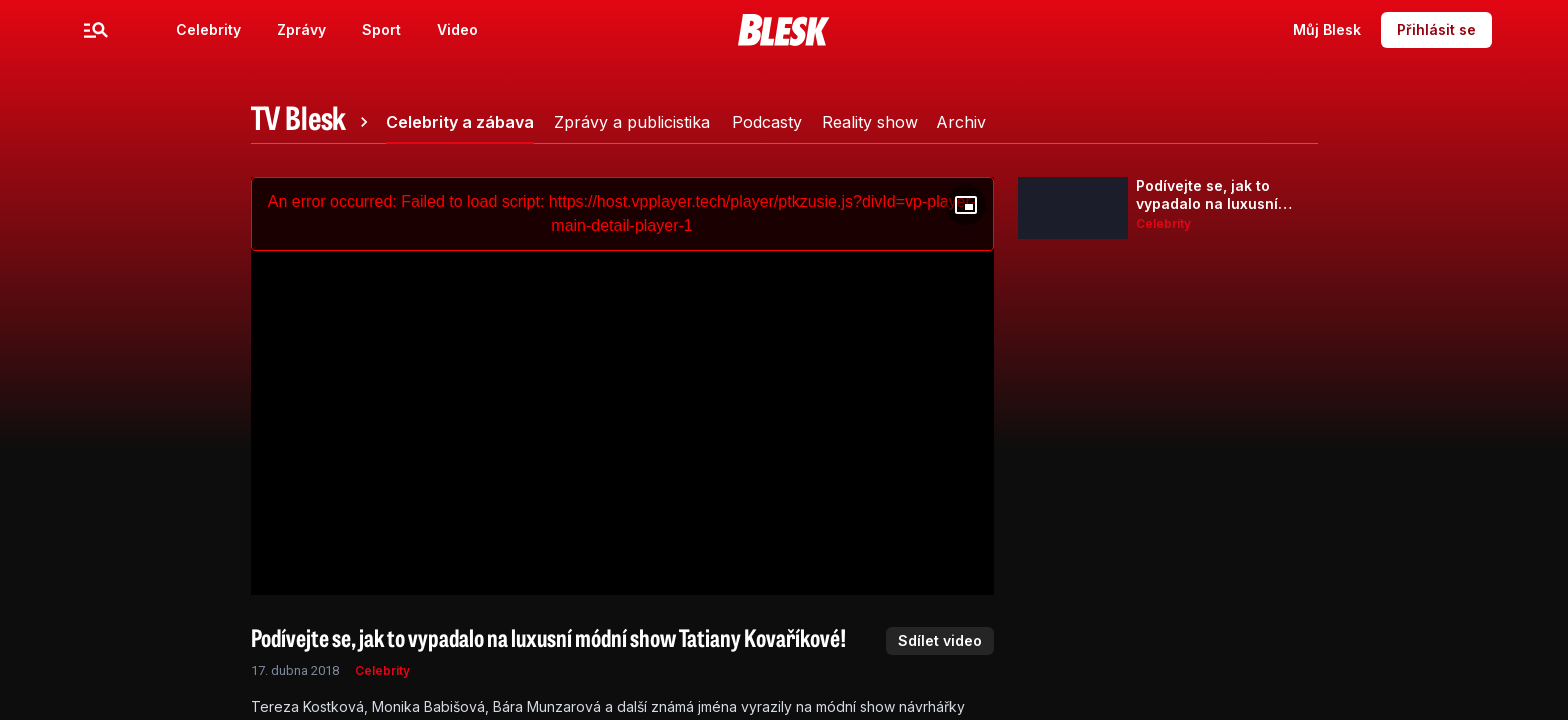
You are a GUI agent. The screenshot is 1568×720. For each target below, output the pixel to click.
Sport (381, 29)
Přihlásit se (1436, 29)
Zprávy (301, 29)
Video (457, 29)
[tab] (313, 122)
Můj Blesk (1327, 29)
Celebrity (208, 29)
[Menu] (96, 30)
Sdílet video (940, 640)
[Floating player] (966, 205)
